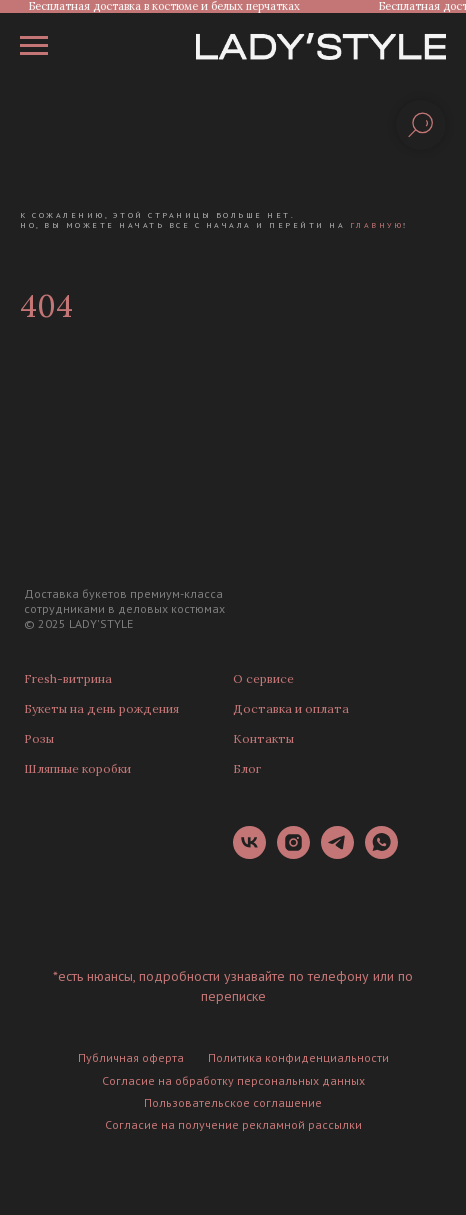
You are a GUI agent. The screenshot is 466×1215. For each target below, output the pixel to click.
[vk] (249, 853)
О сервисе (263, 678)
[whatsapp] (381, 853)
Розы (39, 738)
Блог (247, 768)
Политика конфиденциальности (298, 1057)
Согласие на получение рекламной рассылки (233, 1124)
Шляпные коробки (77, 768)
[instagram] (293, 853)
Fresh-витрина (68, 678)
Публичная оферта (131, 1057)
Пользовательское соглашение (233, 1102)
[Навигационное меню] (34, 46)
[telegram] (337, 853)
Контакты (263, 738)
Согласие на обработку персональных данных (233, 1080)
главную (377, 225)
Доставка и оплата (291, 708)
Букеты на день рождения (101, 708)
